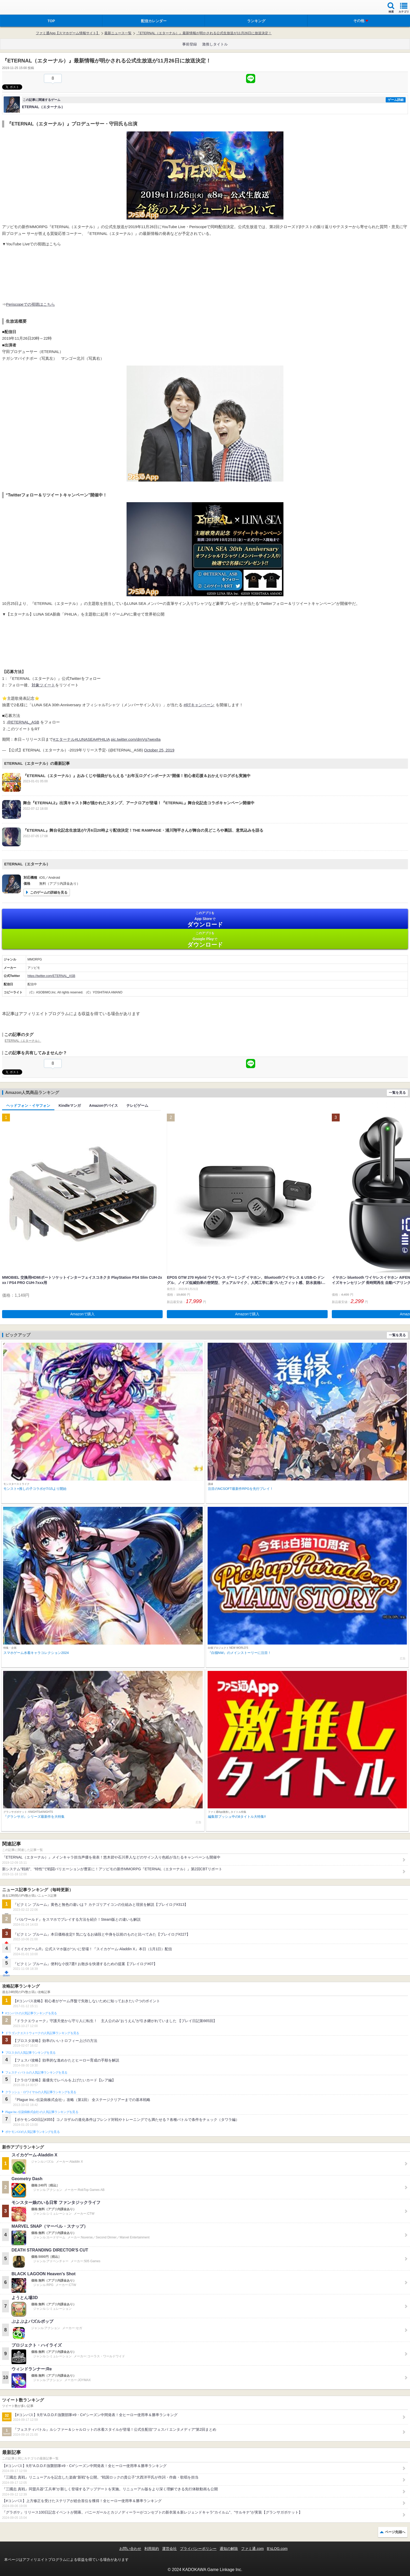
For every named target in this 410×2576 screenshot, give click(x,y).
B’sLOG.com (277, 2548)
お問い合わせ (130, 2548)
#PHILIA (102, 739)
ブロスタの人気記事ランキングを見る (30, 2052)
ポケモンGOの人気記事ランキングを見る (32, 2131)
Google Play (205, 939)
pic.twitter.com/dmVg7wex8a (136, 739)
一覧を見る (397, 1093)
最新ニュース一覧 (118, 33)
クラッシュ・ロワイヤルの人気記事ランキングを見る (40, 2092)
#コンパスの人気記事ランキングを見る (31, 2013)
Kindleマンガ (70, 1105)
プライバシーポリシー (198, 2548)
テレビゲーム (137, 1105)
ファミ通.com (252, 2548)
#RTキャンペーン (199, 705)
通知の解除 (229, 2548)
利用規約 (151, 2548)
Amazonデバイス (103, 1105)
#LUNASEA (85, 739)
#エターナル (64, 739)
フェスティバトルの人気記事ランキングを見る (36, 2072)
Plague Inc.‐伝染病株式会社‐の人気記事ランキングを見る (41, 2112)
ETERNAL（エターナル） (23, 1041)
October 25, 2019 (159, 750)
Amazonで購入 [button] (82, 1314)
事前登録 (189, 44)
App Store (205, 919)
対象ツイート (43, 685)
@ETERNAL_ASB (23, 722)
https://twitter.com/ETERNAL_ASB (51, 976)
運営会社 (169, 2548)
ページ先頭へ (395, 2532)
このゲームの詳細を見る (48, 892)
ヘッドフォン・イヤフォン (28, 1105)
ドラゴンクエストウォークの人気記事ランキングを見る (42, 2033)
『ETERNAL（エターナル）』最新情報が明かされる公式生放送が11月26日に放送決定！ (204, 33)
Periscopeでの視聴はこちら (30, 304)
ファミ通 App (19, 8)
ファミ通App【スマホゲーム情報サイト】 (68, 33)
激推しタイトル (215, 44)
